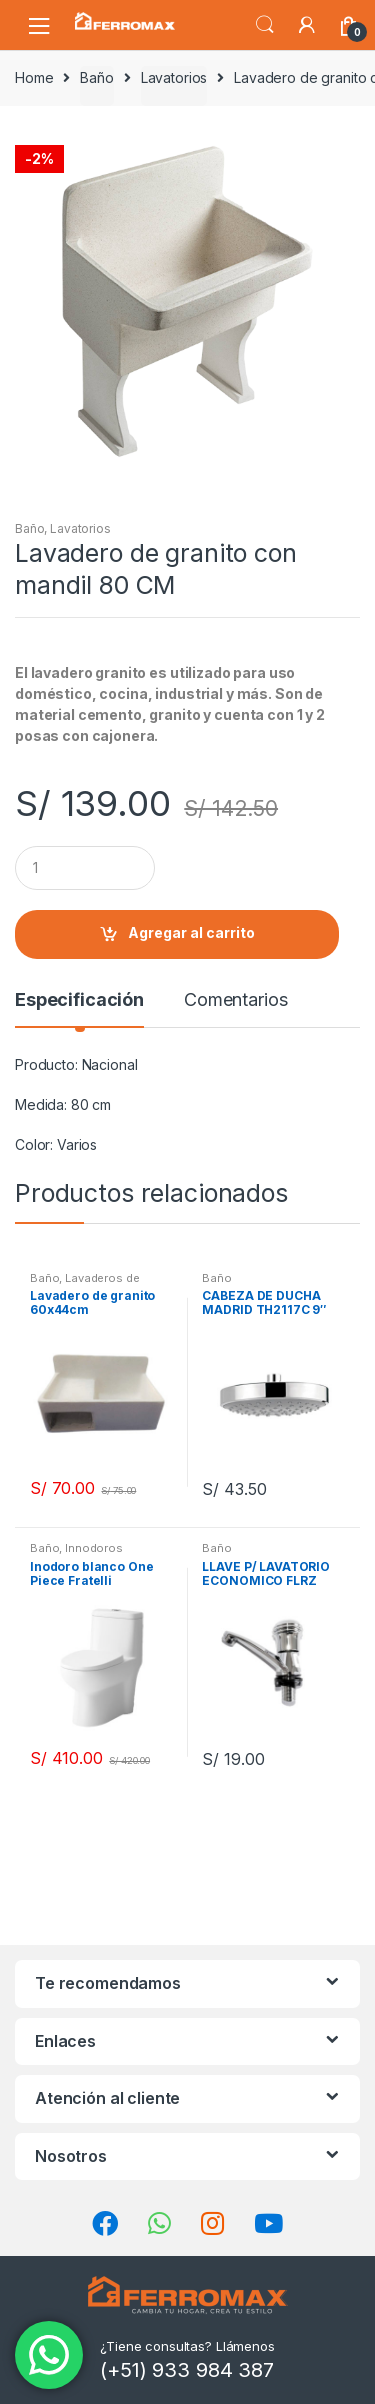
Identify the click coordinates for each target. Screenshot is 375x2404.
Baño (96, 77)
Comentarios (235, 1000)
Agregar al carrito (191, 932)
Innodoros (94, 1548)
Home (34, 77)
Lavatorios (174, 77)
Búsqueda (265, 25)
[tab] (79, 1008)
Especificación (79, 1000)
